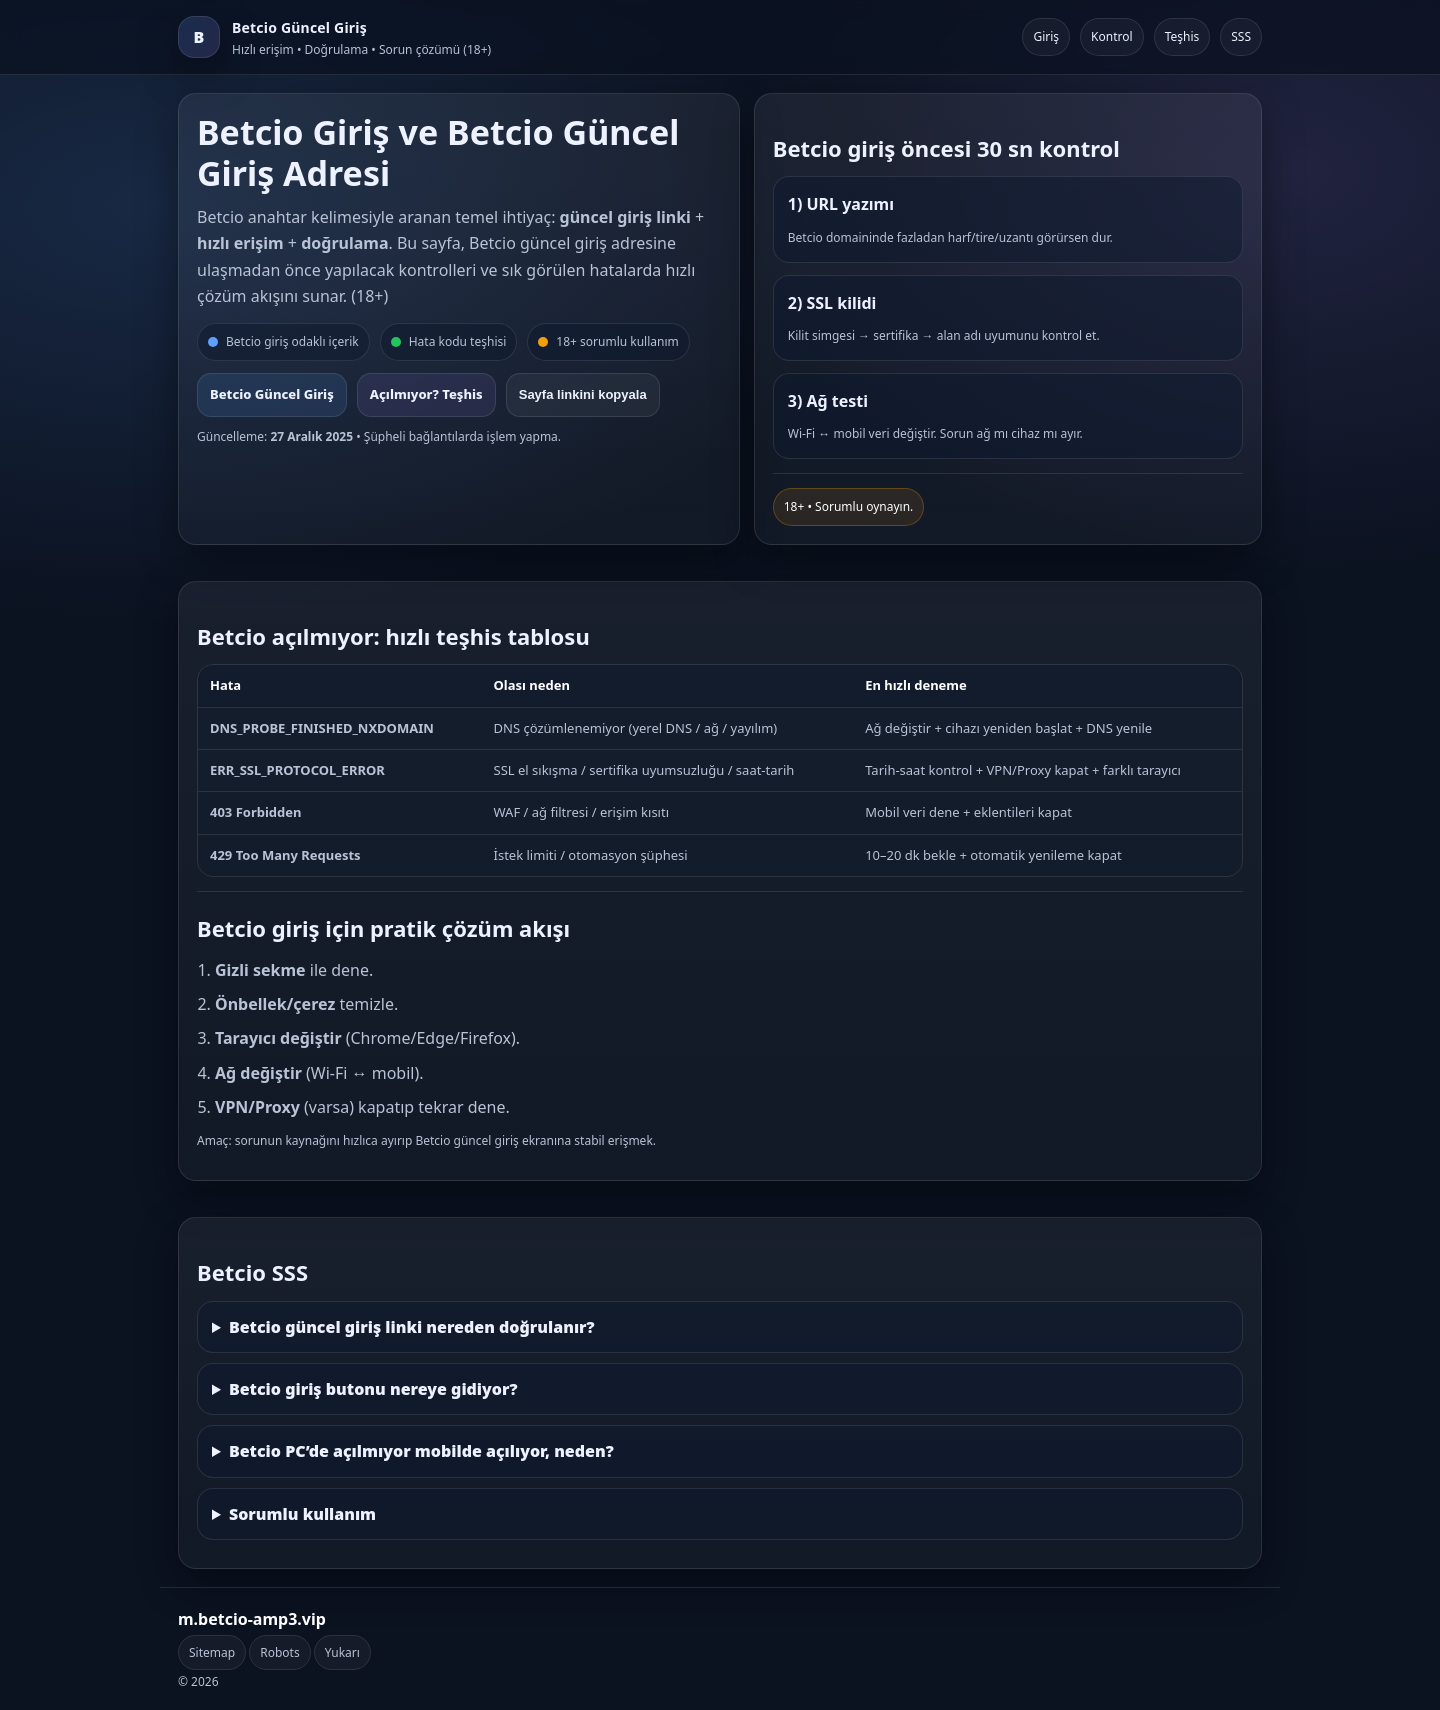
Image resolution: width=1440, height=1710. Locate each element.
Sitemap (212, 1652)
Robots (279, 1652)
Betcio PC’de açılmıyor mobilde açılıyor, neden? (421, 1451)
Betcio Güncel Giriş (272, 394)
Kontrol (1112, 36)
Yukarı (342, 1652)
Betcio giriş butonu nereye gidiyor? (373, 1389)
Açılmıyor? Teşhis (426, 394)
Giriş (1046, 36)
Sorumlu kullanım (302, 1514)
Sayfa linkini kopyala (583, 394)
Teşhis (1182, 36)
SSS (1241, 36)
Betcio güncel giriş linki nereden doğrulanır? (412, 1327)
